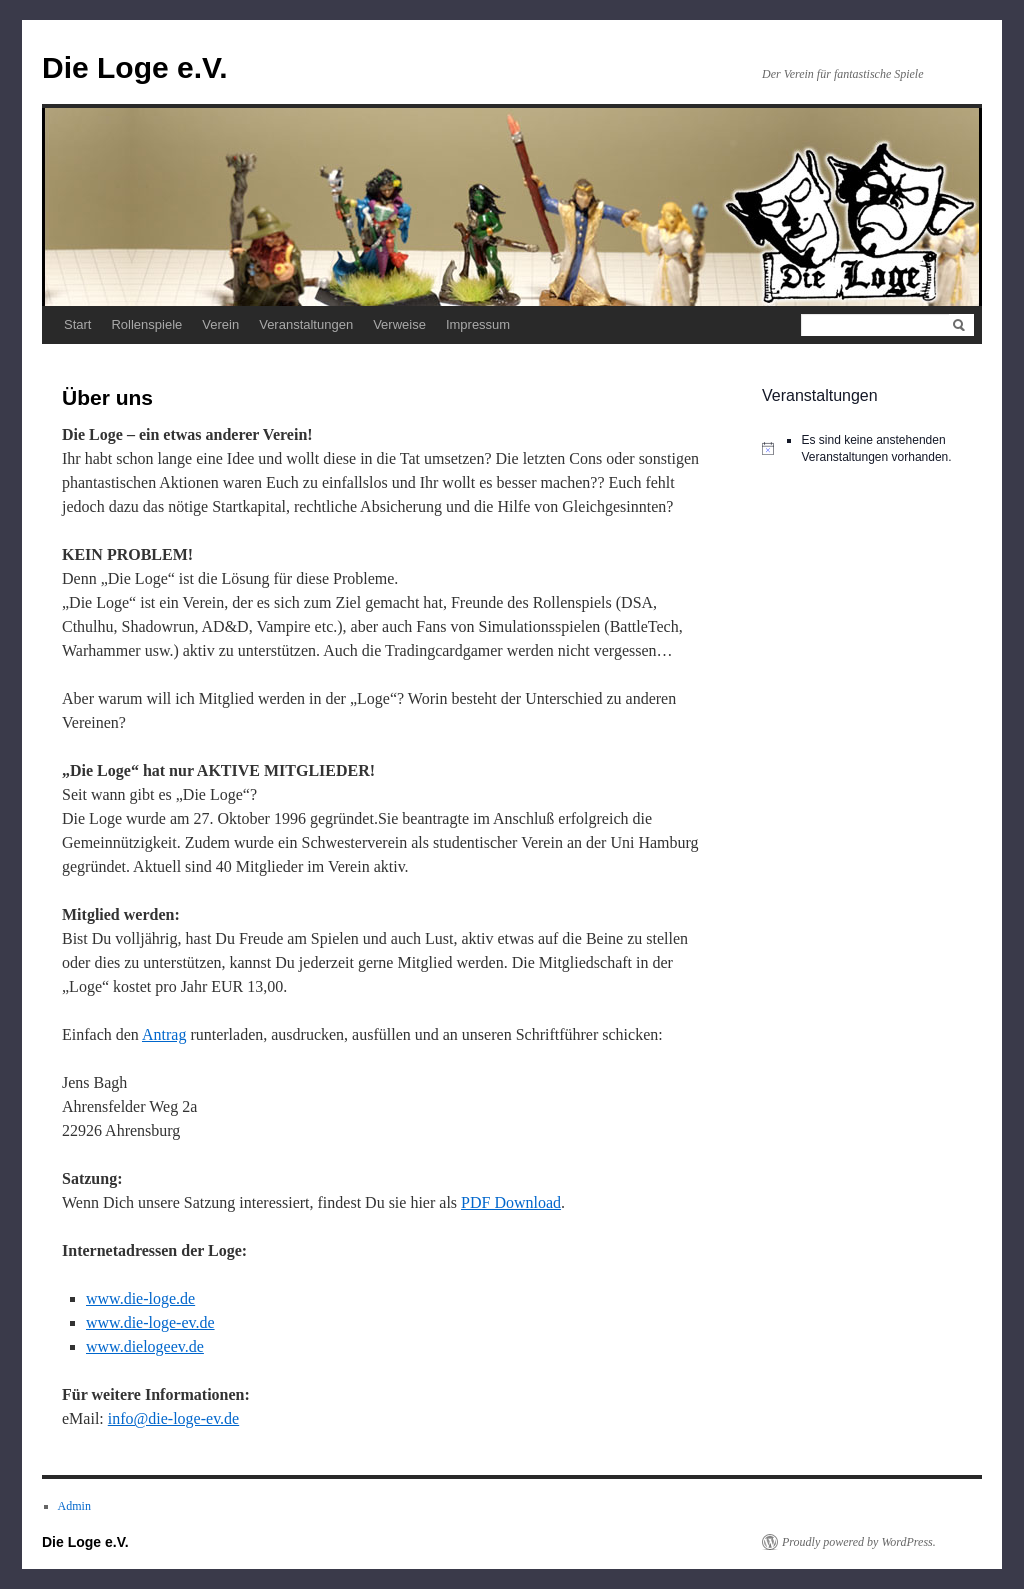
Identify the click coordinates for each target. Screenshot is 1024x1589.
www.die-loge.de (140, 1298)
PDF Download (511, 1202)
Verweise (399, 324)
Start (77, 324)
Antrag (164, 1034)
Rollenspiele (146, 324)
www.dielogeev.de (145, 1346)
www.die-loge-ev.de (150, 1322)
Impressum (478, 324)
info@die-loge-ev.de (173, 1418)
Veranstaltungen (306, 324)
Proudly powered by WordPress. (859, 1542)
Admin (74, 1506)
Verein (220, 324)
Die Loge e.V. (135, 67)
